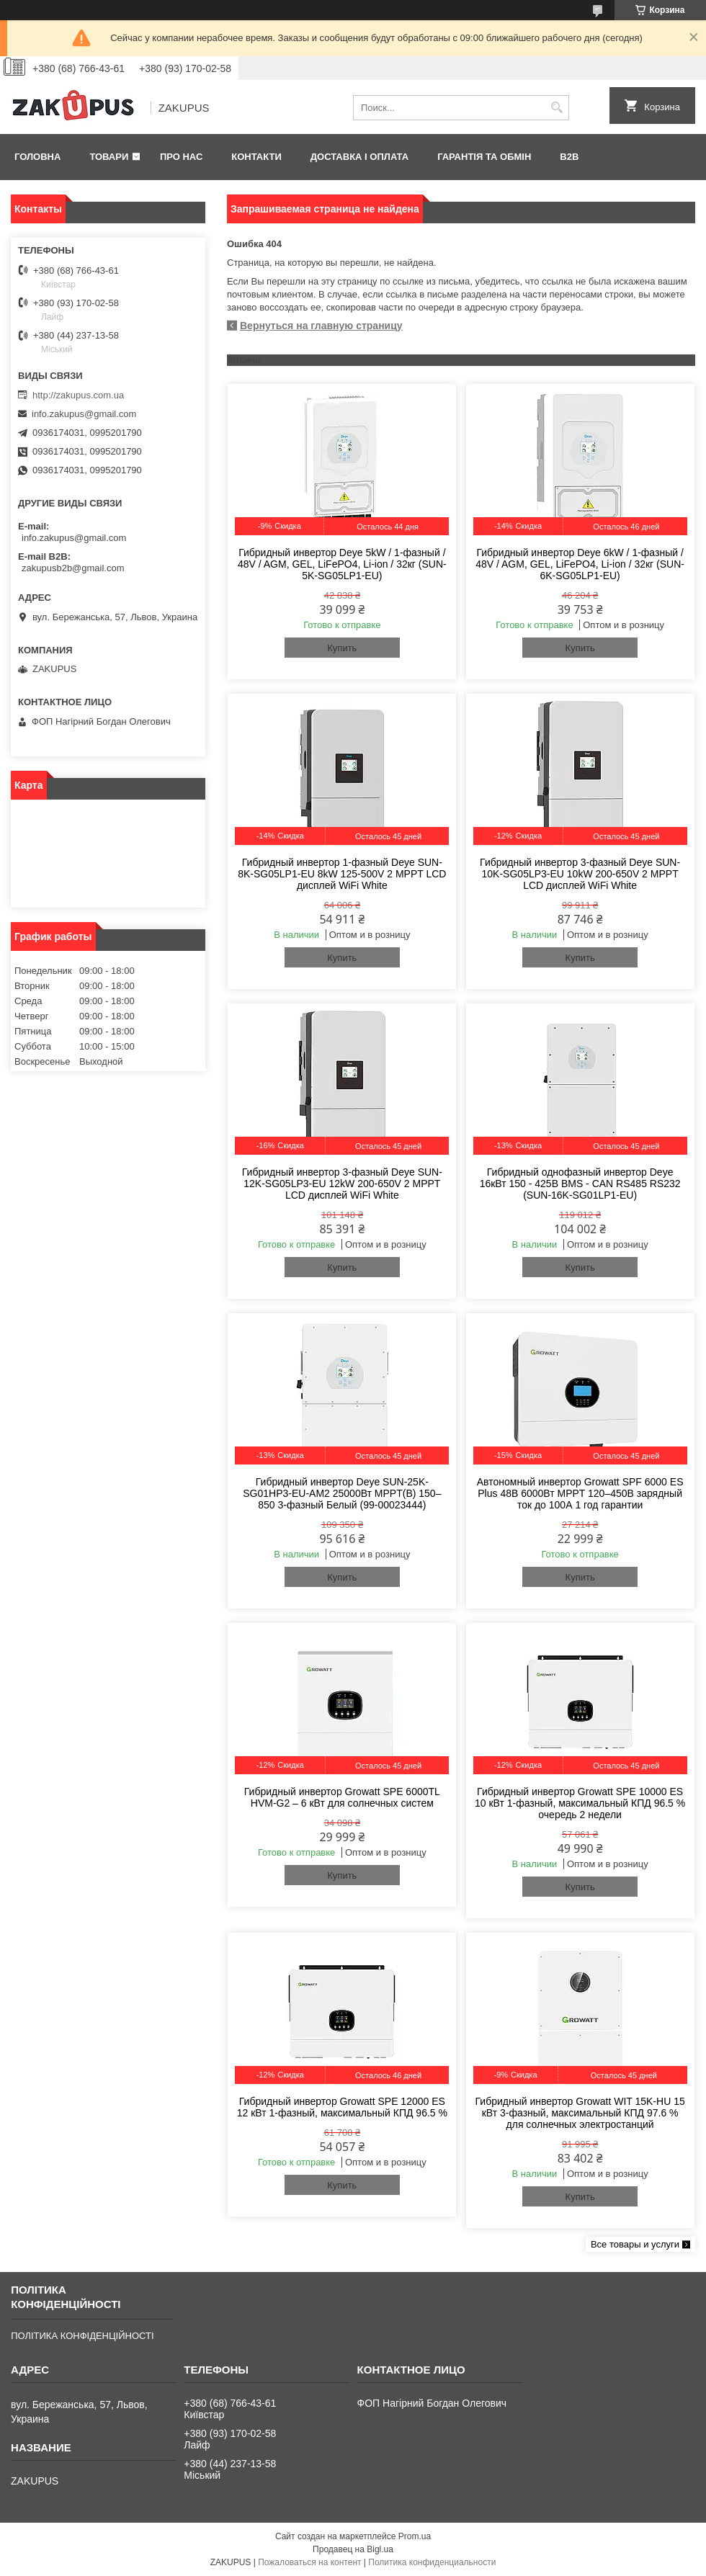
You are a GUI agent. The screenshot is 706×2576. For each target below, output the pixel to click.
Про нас (181, 156)
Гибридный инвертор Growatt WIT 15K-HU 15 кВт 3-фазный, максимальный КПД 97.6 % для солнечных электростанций (580, 2113)
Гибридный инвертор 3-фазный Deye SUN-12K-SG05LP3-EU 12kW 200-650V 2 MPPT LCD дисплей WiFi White (342, 1183)
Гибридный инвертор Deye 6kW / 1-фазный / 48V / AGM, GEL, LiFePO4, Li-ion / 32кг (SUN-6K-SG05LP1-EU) (579, 564)
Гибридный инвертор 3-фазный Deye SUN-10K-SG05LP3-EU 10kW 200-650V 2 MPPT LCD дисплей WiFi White (580, 874)
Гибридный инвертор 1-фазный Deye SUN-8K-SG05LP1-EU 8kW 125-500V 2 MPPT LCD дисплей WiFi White (342, 874)
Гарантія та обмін (484, 156)
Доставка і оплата (359, 156)
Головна (37, 156)
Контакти (256, 156)
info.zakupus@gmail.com (84, 413)
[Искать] (556, 107)
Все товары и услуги (635, 2244)
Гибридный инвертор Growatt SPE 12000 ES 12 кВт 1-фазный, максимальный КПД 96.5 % (342, 2107)
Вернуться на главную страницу (321, 325)
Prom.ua (414, 2536)
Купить (342, 648)
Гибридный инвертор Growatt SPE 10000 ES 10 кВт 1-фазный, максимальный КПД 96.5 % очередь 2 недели (580, 1803)
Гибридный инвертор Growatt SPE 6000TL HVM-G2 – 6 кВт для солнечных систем (342, 1797)
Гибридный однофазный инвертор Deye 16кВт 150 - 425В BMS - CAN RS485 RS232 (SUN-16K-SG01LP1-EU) (580, 1183)
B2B (569, 156)
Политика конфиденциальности (432, 2562)
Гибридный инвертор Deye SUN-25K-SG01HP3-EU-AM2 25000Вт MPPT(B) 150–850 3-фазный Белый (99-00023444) (342, 1493)
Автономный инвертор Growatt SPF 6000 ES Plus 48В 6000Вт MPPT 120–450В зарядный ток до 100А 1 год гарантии (580, 1493)
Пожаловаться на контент (309, 2562)
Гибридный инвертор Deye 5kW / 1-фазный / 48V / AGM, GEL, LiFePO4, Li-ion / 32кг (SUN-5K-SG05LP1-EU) (342, 564)
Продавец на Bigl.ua (353, 2549)
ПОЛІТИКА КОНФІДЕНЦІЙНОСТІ (82, 2335)
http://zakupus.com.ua (78, 395)
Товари (108, 156)
